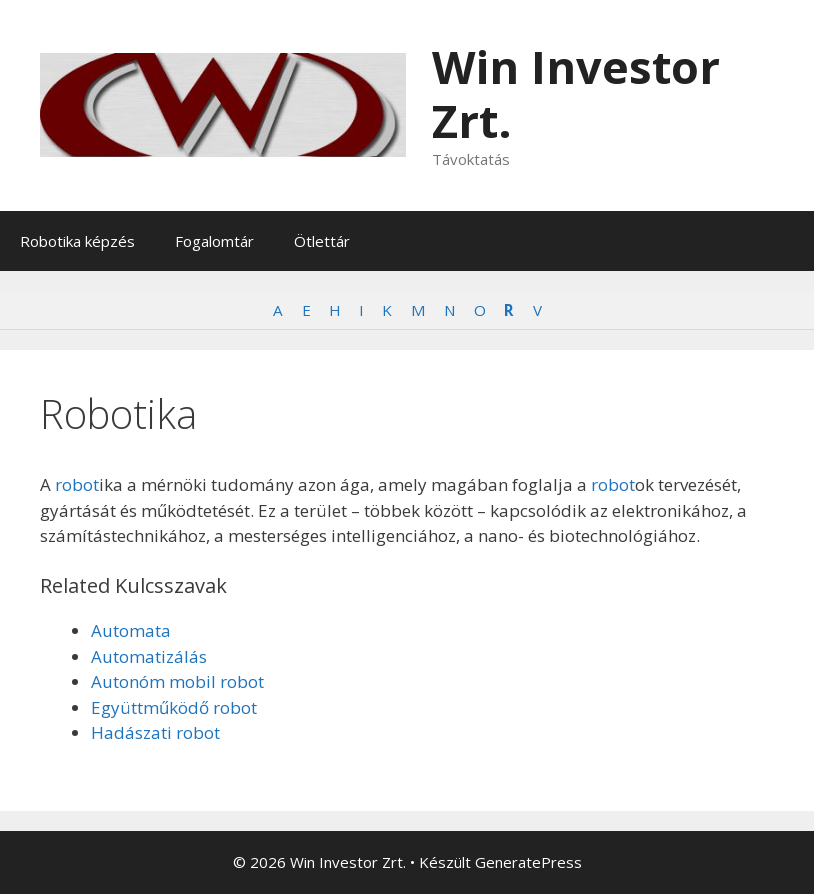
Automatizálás (149, 656)
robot (77, 484)
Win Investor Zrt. (576, 93)
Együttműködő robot (174, 707)
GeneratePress (528, 862)
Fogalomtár (214, 241)
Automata (131, 630)
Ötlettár (322, 241)
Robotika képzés (77, 241)
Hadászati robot (155, 732)
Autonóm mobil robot (177, 681)
